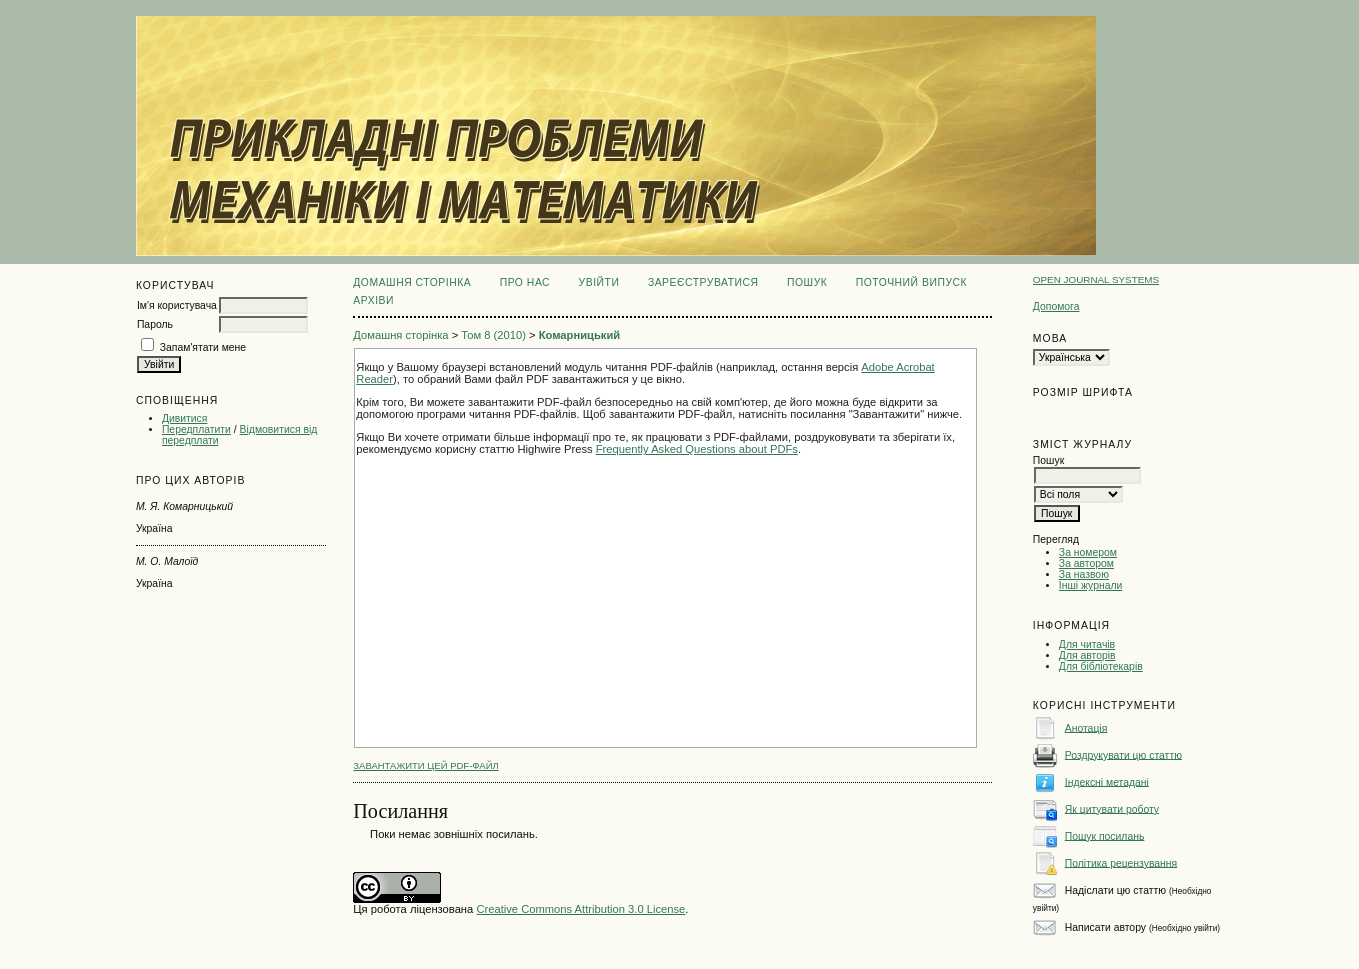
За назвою (1084, 574)
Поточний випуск (911, 282)
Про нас (525, 282)
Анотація (1086, 727)
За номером (1088, 552)
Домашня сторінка (412, 282)
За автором (1086, 563)
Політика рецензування (1121, 862)
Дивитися (185, 418)
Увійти (599, 282)
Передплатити (196, 429)
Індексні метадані (1107, 781)
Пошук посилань (1105, 835)
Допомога (1056, 306)
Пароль (155, 324)
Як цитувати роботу (1112, 808)
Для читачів (1087, 644)
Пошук (807, 282)
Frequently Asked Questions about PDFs (697, 449)
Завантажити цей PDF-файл (425, 765)
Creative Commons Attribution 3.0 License (580, 909)
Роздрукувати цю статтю (1123, 754)
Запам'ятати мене (203, 347)
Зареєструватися (703, 282)
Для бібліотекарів (1101, 666)
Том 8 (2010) (493, 335)
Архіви (373, 300)
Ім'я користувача (177, 305)
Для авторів (1087, 655)
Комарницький (579, 335)
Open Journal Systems (1096, 279)
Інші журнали (1090, 585)
